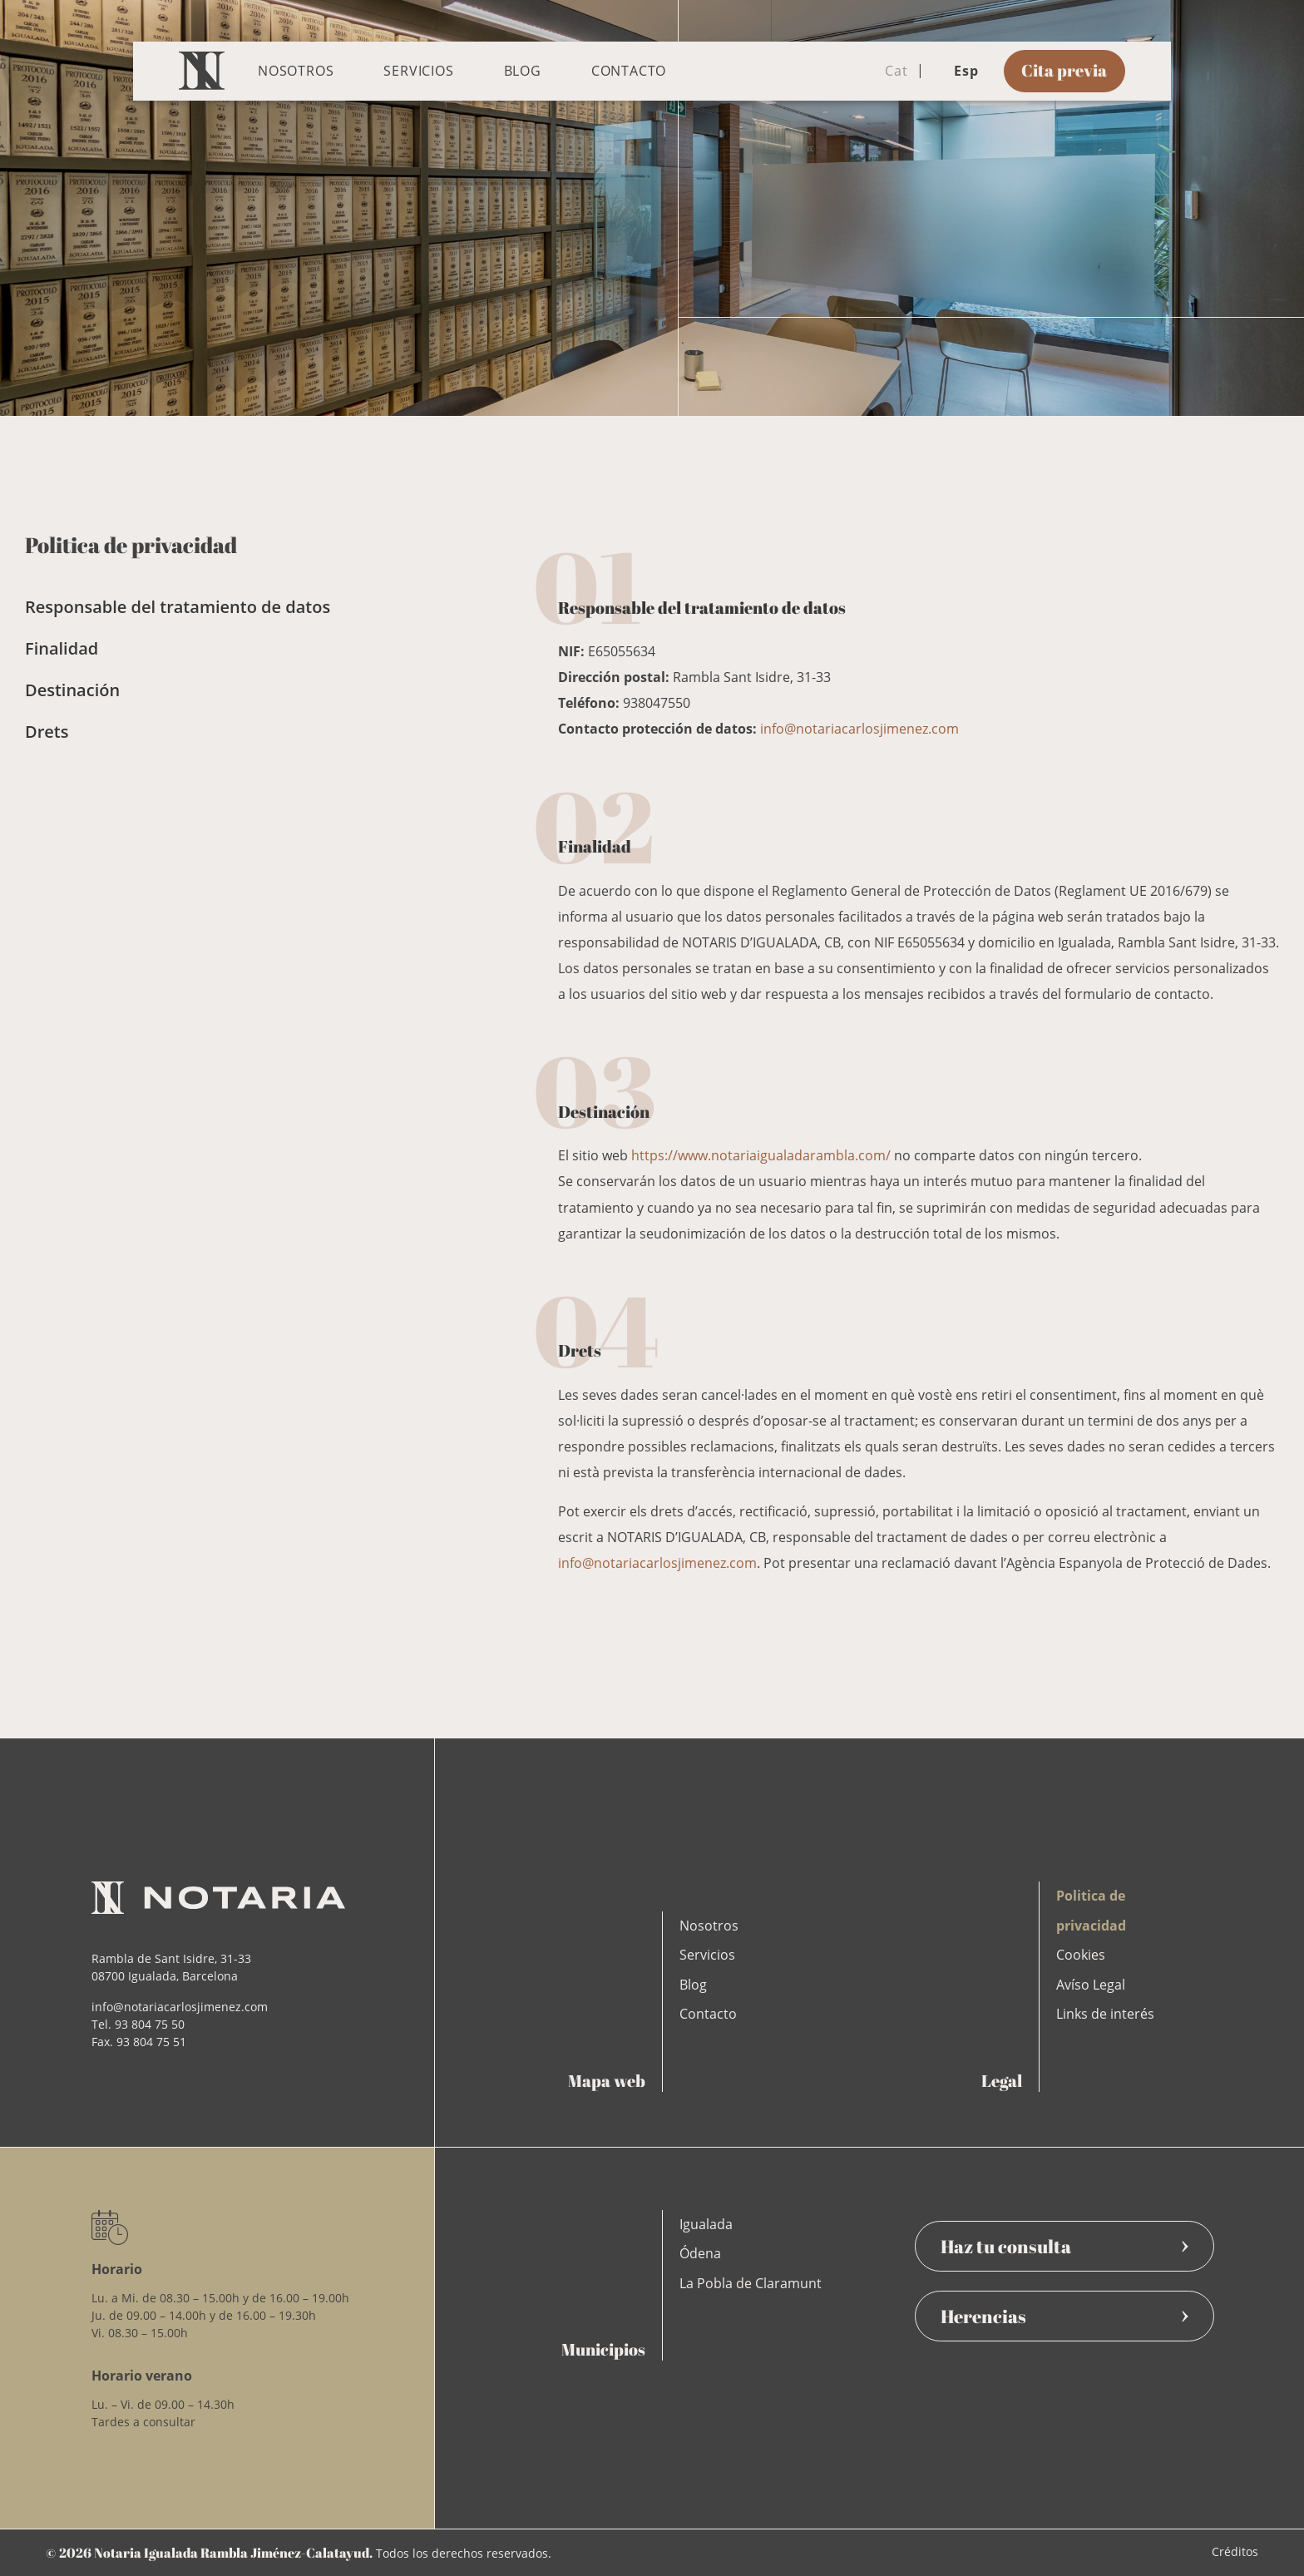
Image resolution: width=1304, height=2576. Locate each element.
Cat (886, 71)
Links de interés (1105, 2014)
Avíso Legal (1090, 1984)
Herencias (1064, 2316)
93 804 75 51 (151, 2041)
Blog (522, 71)
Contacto (628, 71)
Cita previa (1064, 70)
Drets (46, 731)
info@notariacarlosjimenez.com (859, 728)
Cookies (1080, 1955)
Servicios (418, 71)
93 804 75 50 (150, 2024)
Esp (956, 71)
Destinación (72, 690)
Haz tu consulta (1064, 2246)
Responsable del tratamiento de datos (177, 607)
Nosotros (295, 71)
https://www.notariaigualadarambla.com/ (761, 1155)
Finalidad (61, 648)
